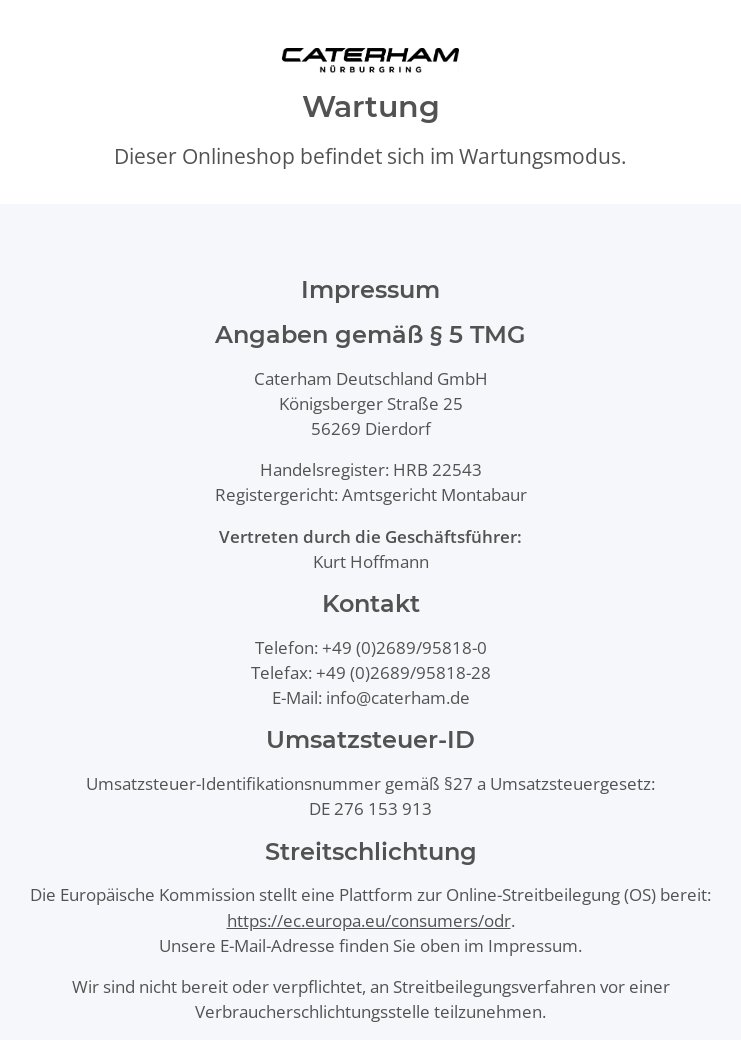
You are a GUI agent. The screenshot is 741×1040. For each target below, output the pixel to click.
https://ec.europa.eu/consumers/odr (369, 920)
